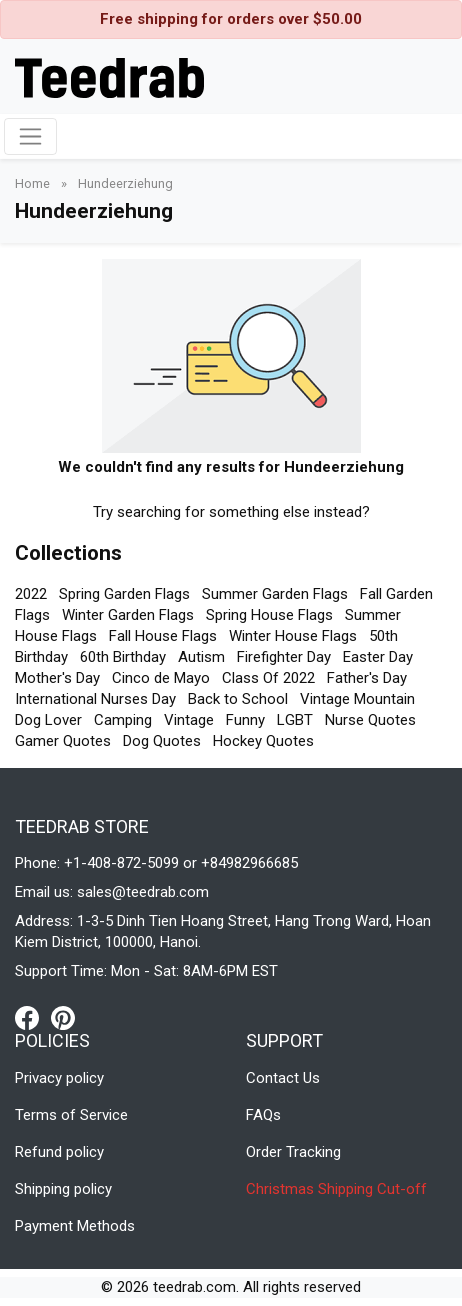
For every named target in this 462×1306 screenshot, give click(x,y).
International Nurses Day (95, 699)
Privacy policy (59, 1078)
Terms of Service (71, 1115)
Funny (245, 720)
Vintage (189, 720)
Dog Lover (48, 720)
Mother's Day (57, 678)
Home (34, 183)
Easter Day (378, 657)
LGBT (295, 720)
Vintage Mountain (357, 699)
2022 (31, 594)
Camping (123, 720)
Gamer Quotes (63, 741)
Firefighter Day (284, 657)
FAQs (263, 1115)
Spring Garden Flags (124, 594)
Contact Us (283, 1078)
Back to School (238, 699)
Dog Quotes (162, 741)
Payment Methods (75, 1226)
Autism (201, 657)
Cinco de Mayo (161, 678)
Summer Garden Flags (275, 594)
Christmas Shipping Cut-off (336, 1189)
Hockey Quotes (263, 741)
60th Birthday (123, 657)
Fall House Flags (163, 636)
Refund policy (59, 1152)
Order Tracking (293, 1152)
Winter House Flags (293, 636)
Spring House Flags (269, 615)
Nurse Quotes (370, 720)
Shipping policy (63, 1189)
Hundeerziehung (125, 183)
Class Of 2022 (268, 678)
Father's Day (367, 678)
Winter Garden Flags (128, 615)
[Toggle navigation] (30, 136)
